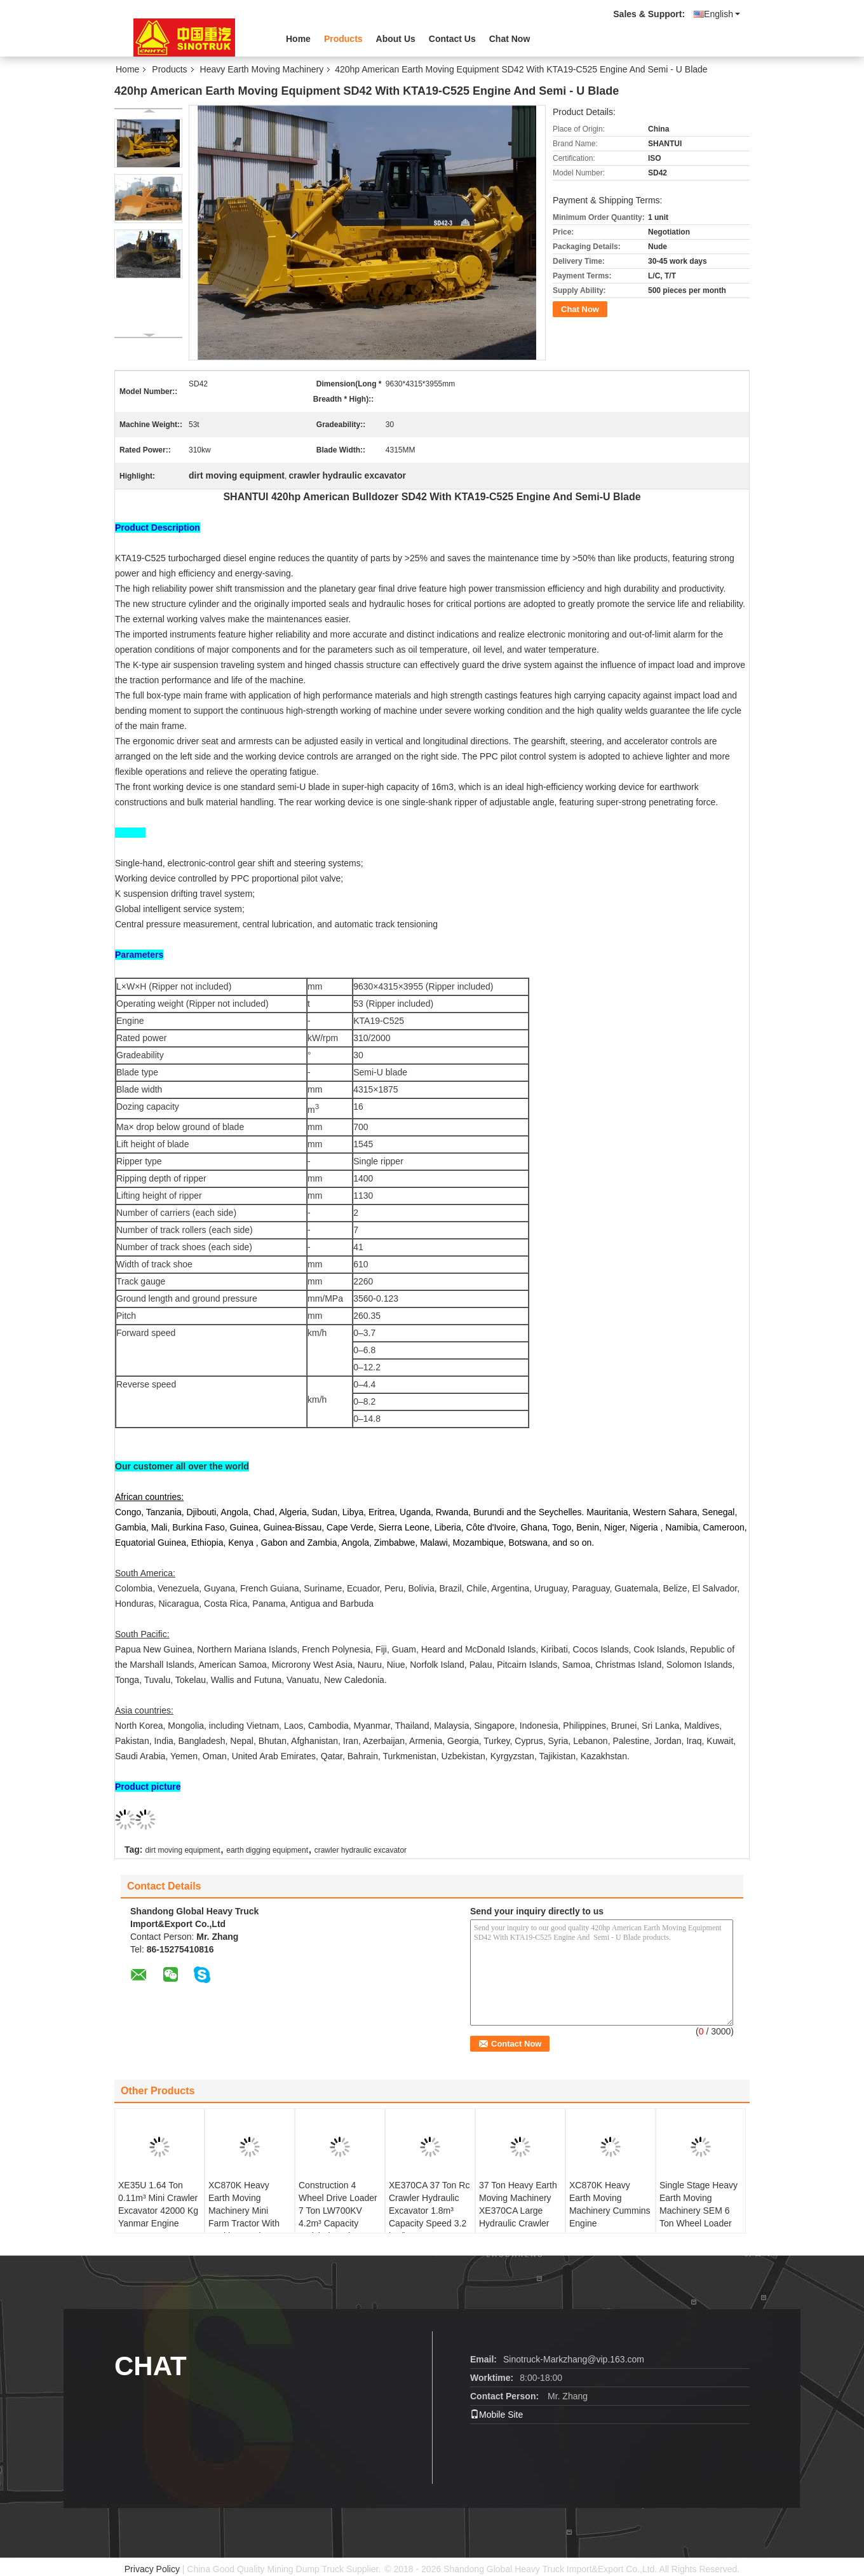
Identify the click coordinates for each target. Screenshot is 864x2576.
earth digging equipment (267, 1850)
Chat (150, 2366)
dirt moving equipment (182, 1850)
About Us (395, 39)
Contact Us (452, 39)
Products (343, 39)
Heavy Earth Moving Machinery (262, 69)
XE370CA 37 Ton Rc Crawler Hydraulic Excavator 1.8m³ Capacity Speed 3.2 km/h (429, 2210)
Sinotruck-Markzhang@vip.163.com (573, 2359)
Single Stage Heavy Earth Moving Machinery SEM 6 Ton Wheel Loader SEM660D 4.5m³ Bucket (698, 2217)
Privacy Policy (152, 2569)
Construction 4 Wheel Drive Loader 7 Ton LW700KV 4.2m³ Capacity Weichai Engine (338, 2210)
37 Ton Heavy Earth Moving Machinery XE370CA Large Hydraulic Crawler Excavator (518, 2210)
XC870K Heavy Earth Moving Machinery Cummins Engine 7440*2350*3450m (610, 2210)
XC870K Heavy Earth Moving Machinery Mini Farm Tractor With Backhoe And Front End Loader (246, 2217)
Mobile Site (496, 2414)
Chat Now (509, 38)
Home (298, 39)
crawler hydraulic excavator (360, 1850)
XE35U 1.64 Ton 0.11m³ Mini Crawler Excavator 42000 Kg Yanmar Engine (158, 2204)
